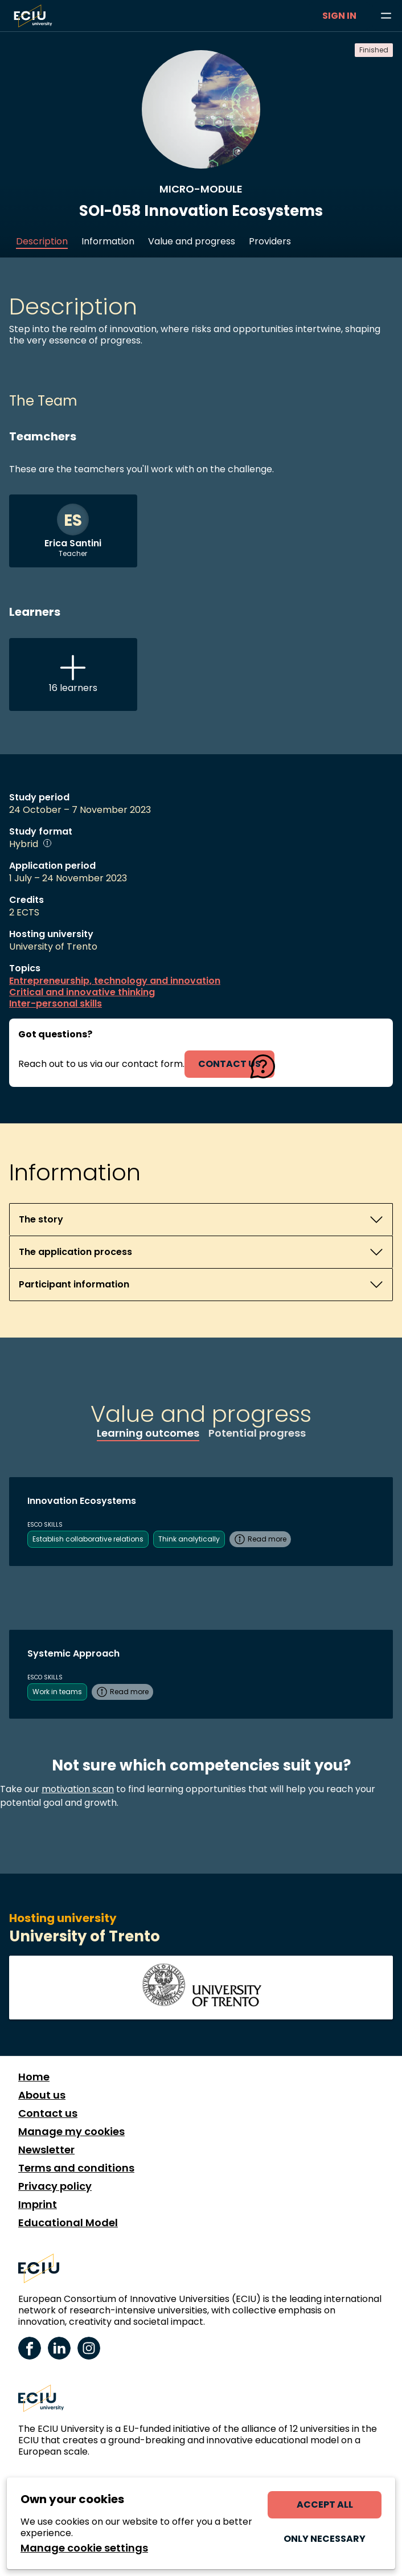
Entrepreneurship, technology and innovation (114, 981)
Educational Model (68, 2223)
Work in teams (57, 1691)
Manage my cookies (71, 2132)
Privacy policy (55, 2186)
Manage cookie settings (84, 2548)
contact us (229, 1063)
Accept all (325, 2504)
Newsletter (46, 2150)
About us (41, 2095)
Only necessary (325, 2538)
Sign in (339, 15)
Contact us (47, 2113)
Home (34, 2077)
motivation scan (78, 1789)
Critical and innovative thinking (82, 992)
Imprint (37, 2204)
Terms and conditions (76, 2168)
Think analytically (189, 1539)
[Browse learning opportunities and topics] (386, 16)
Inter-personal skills (55, 1003)
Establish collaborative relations (87, 1539)
